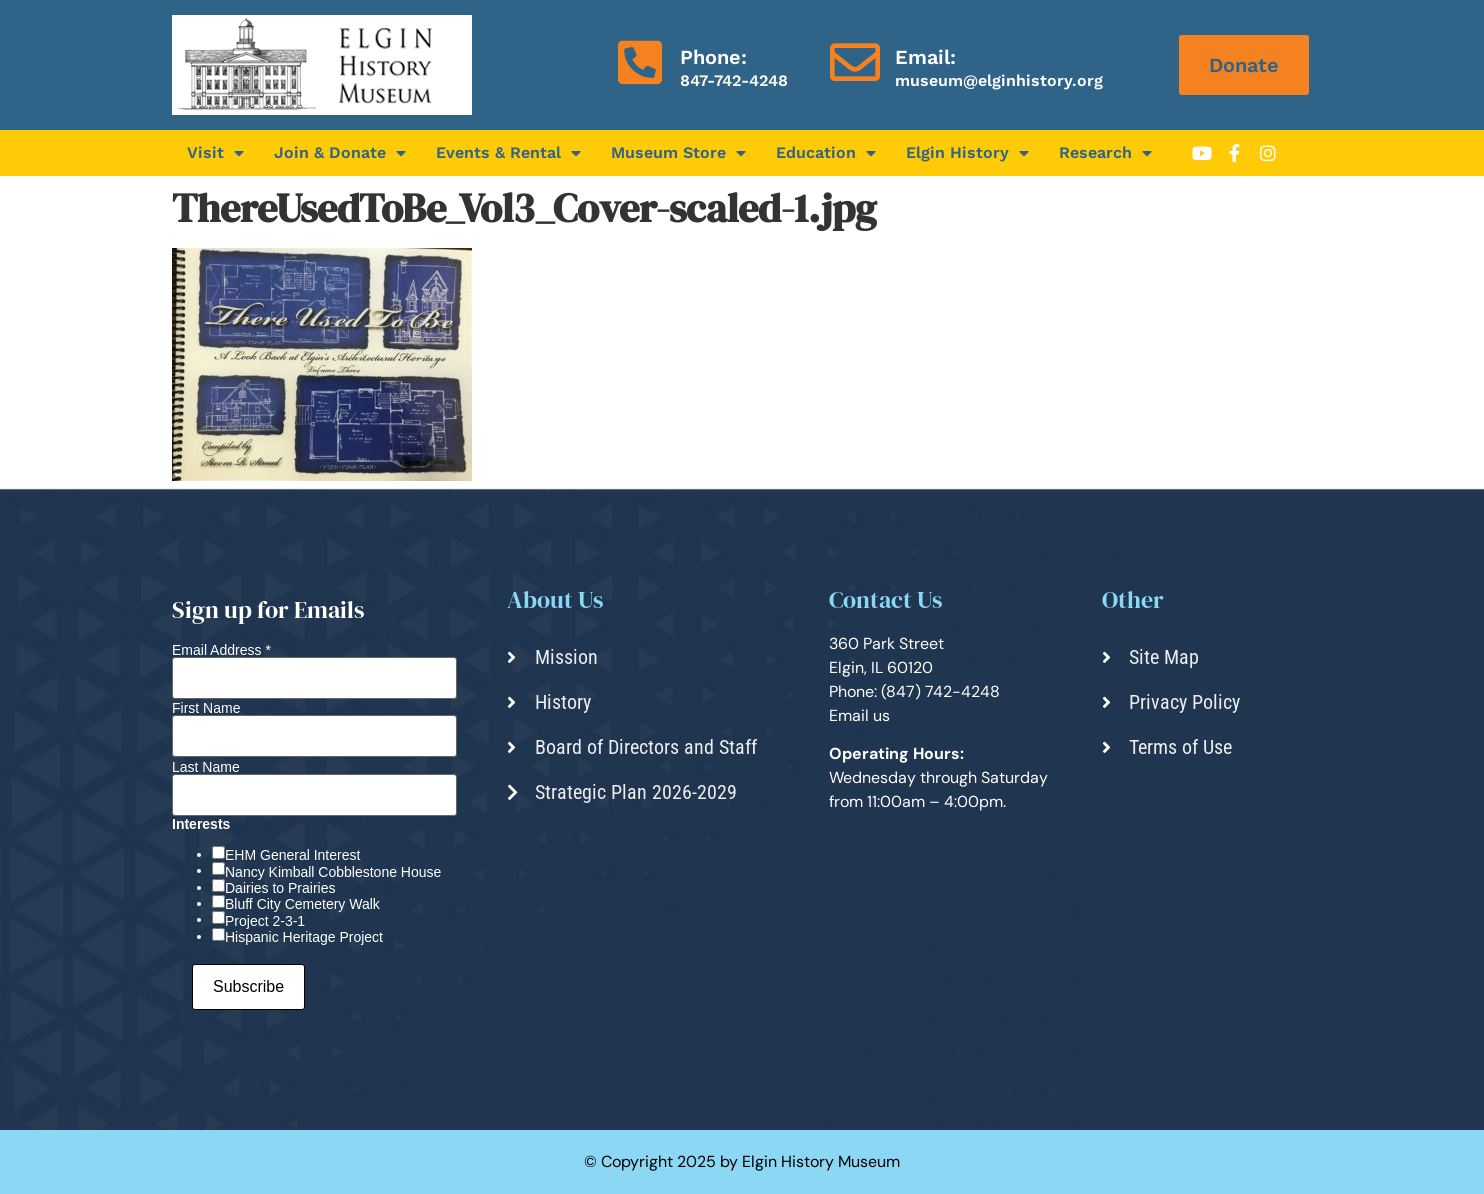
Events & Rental (508, 153)
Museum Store (678, 153)
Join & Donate (340, 153)
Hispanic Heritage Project (304, 937)
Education (826, 153)
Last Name (206, 767)
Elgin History (967, 153)
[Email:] (855, 62)
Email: (925, 57)
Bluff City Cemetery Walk (302, 904)
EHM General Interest (292, 855)
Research (1105, 153)
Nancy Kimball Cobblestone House (333, 872)
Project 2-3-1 (265, 921)
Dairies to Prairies (280, 888)
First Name (206, 708)
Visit (215, 153)
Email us (859, 715)
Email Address (221, 650)
